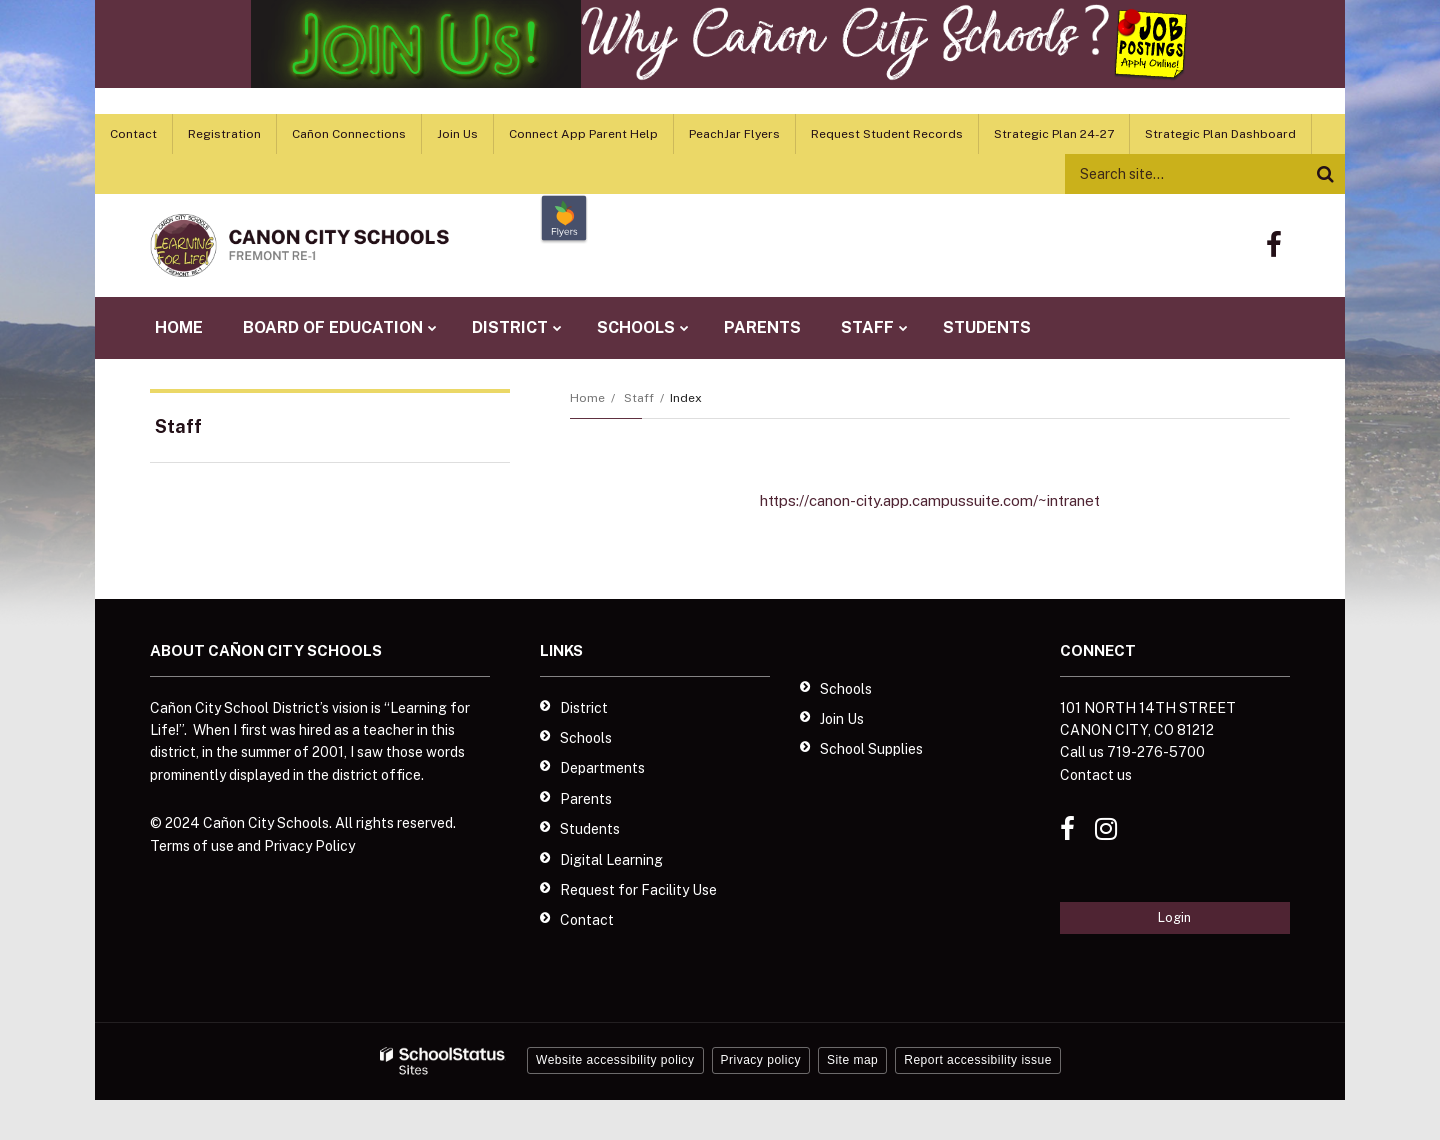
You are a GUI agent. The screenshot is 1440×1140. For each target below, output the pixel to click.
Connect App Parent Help (583, 134)
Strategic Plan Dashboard (1220, 134)
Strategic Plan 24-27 (1054, 134)
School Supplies (871, 749)
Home (587, 398)
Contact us (1096, 775)
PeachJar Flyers (734, 134)
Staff (639, 398)
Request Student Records (887, 134)
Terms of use (192, 846)
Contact (133, 134)
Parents (586, 799)
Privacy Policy (309, 846)
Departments (602, 768)
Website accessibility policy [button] (615, 1060)
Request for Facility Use (638, 890)
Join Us (457, 134)
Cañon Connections (349, 134)
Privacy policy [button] (761, 1060)
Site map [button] (852, 1060)
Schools (586, 738)
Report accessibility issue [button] (978, 1060)
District (584, 708)
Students (590, 829)
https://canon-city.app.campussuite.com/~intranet (930, 500)
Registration (224, 134)
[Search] (1325, 174)
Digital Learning (611, 860)
